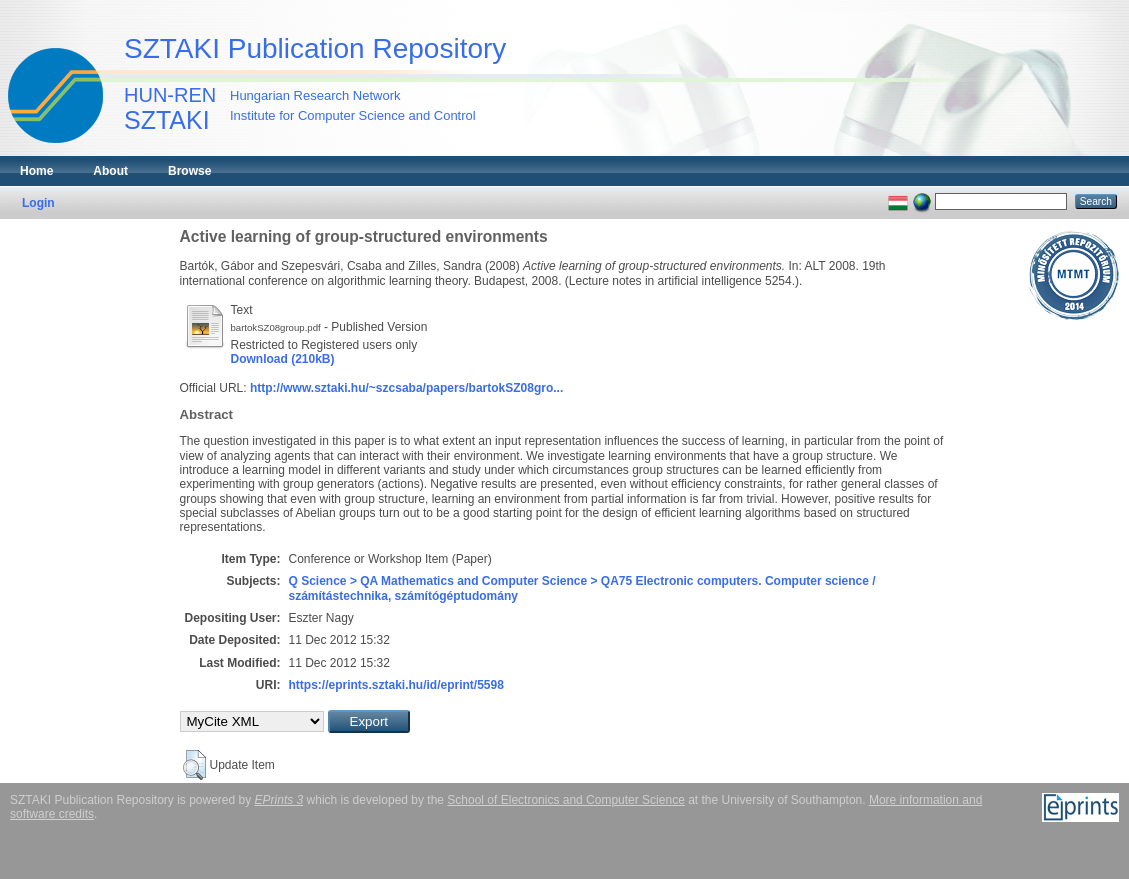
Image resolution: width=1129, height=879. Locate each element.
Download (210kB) (283, 359)
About (110, 171)
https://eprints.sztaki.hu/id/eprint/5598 (396, 685)
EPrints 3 (279, 800)
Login (38, 203)
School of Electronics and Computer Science (565, 800)
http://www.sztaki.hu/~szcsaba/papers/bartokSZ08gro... (406, 388)
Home (36, 171)
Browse (189, 171)
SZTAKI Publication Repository (315, 48)
